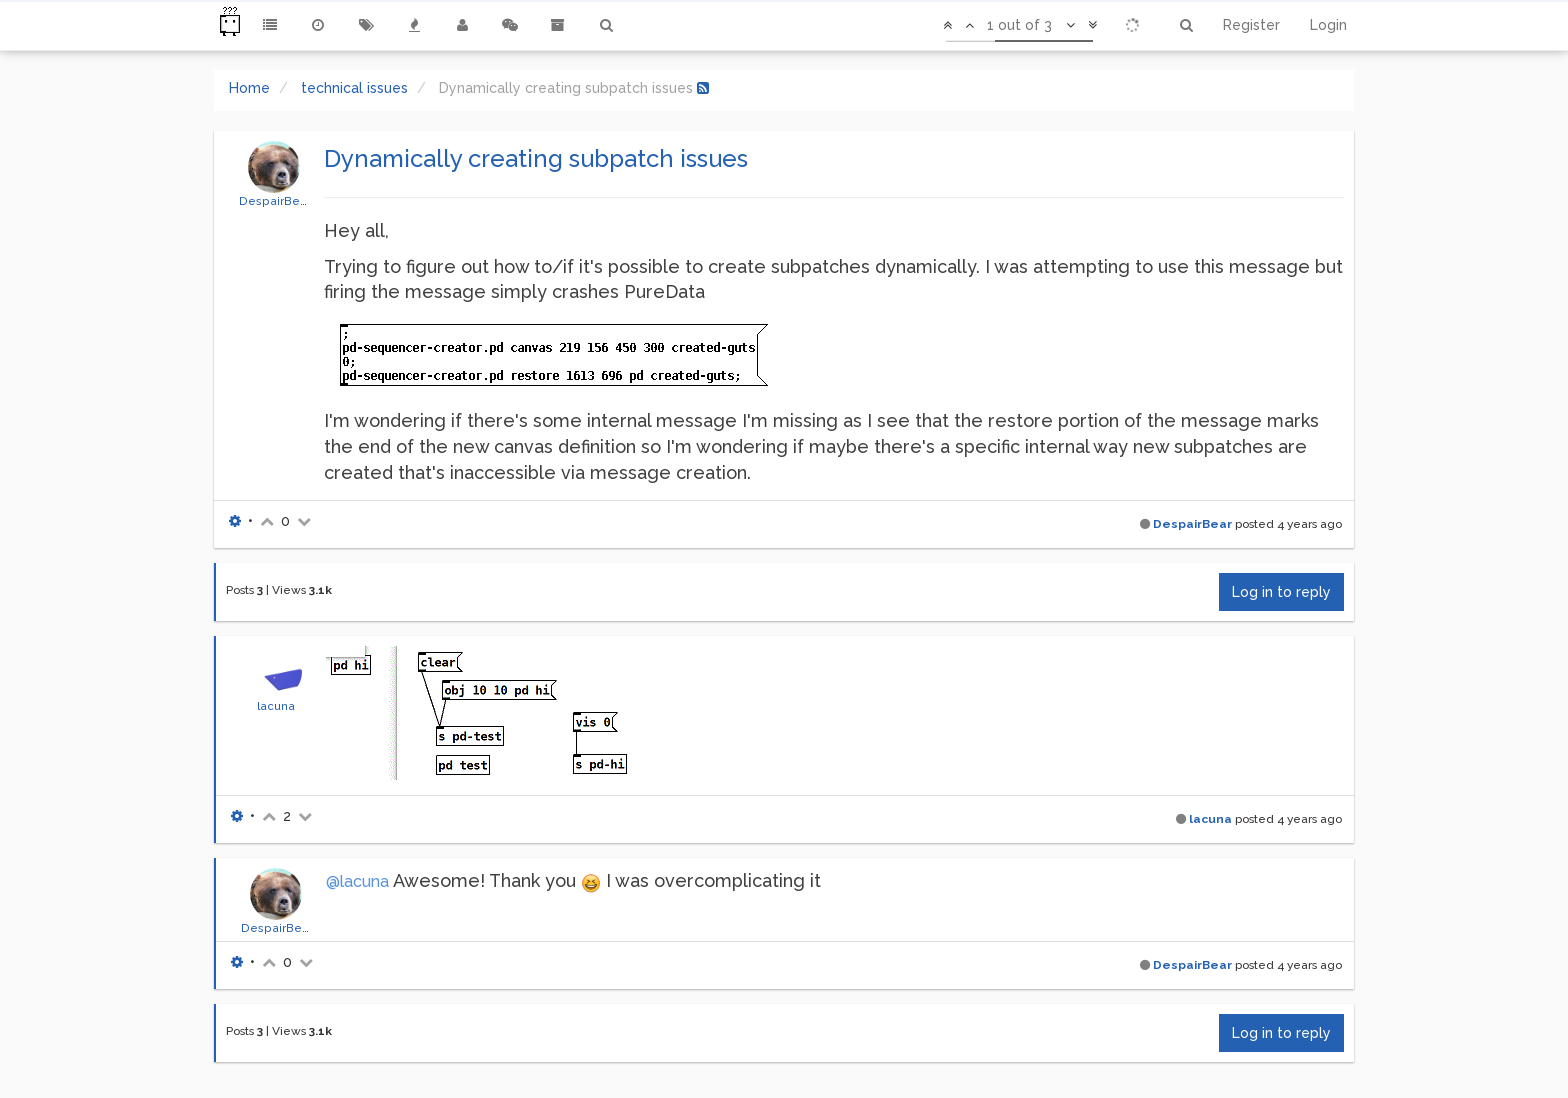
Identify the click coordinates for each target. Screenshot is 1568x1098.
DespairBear (275, 201)
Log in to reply (1281, 592)
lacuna (276, 706)
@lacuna (357, 881)
